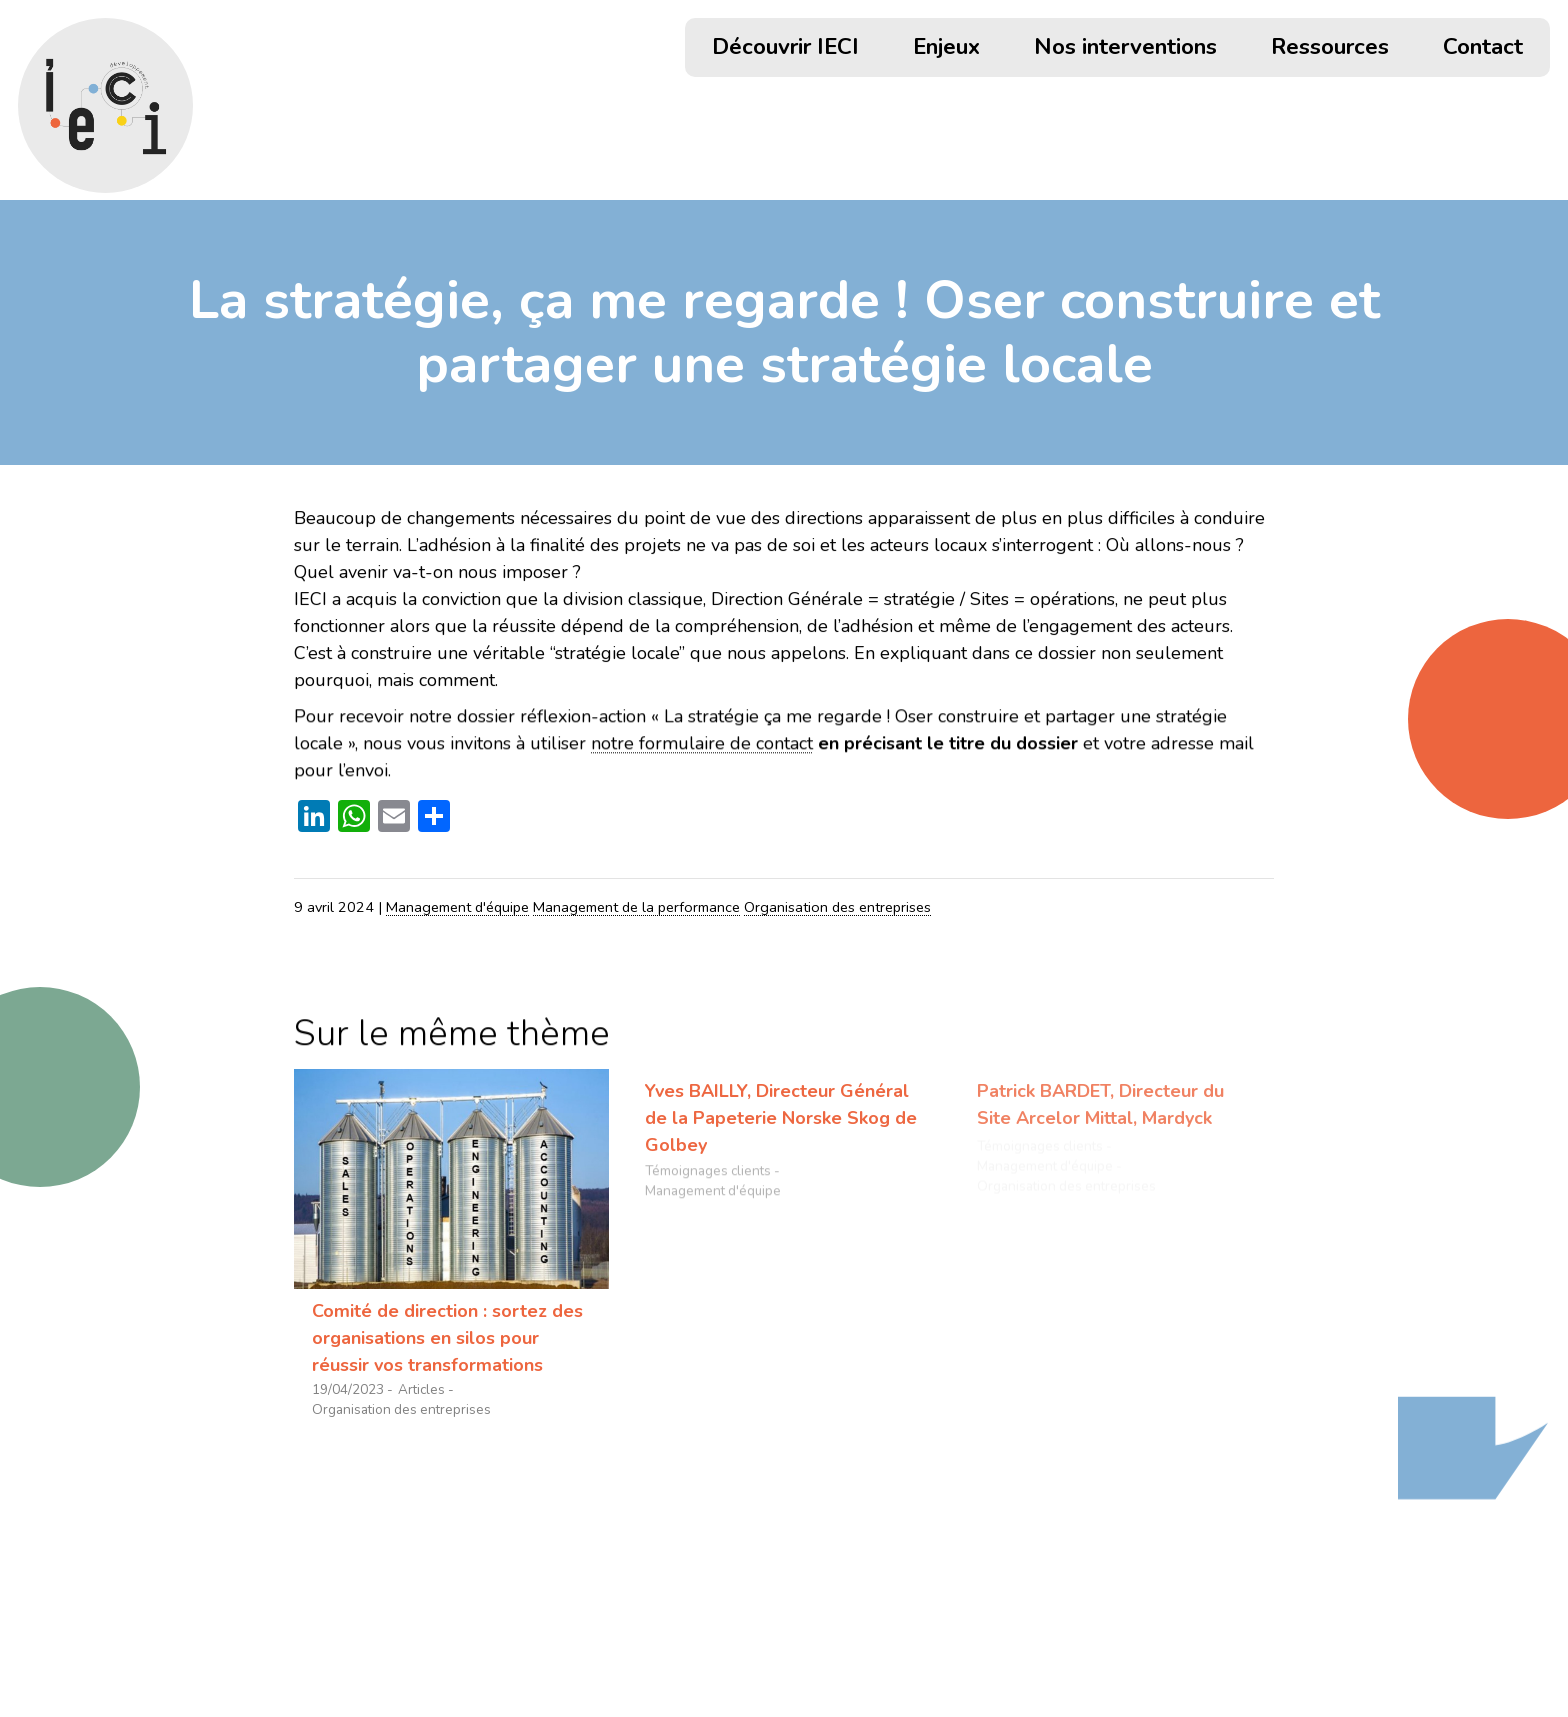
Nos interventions (1125, 49)
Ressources (1330, 49)
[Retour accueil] (105, 105)
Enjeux (946, 49)
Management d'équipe (457, 907)
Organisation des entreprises (837, 907)
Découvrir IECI (785, 49)
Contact (1483, 49)
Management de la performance (636, 907)
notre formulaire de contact (702, 744)
